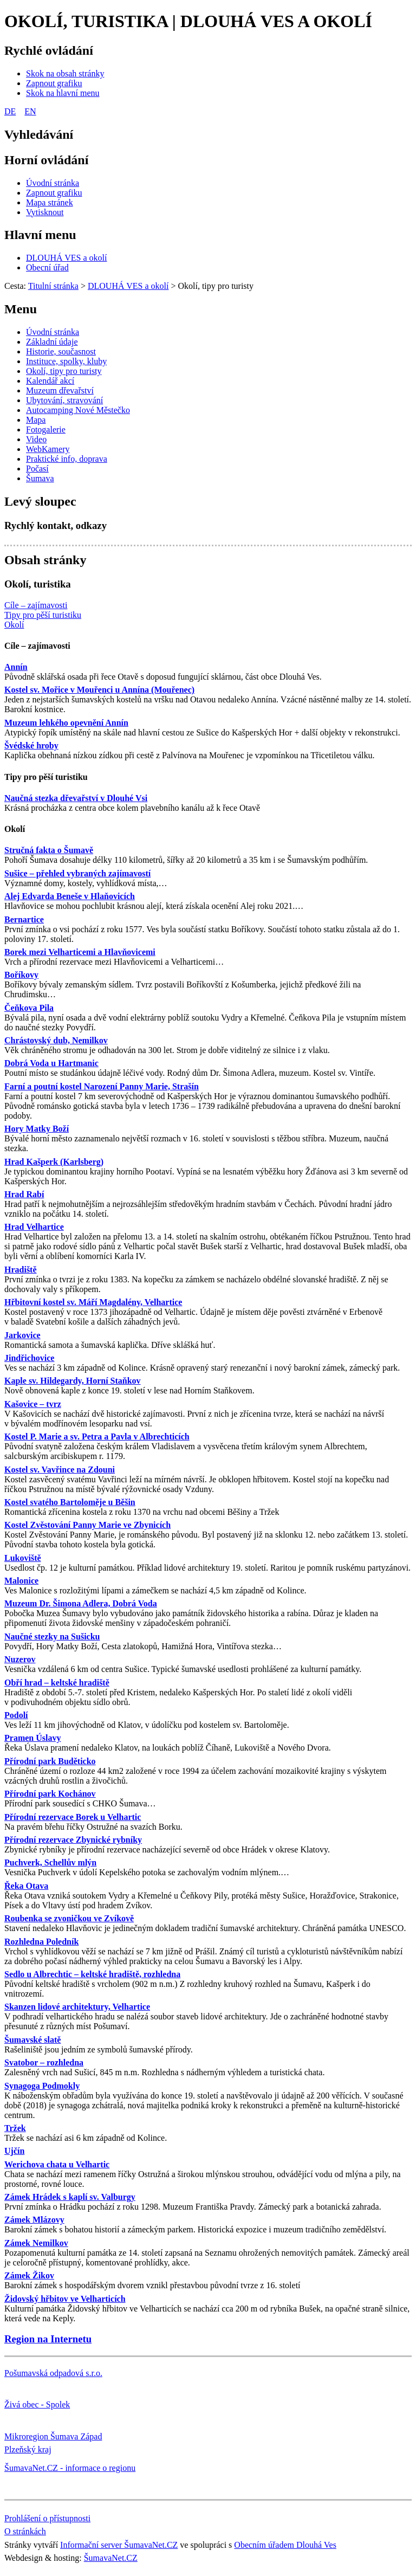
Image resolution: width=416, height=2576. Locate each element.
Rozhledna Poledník (41, 1941)
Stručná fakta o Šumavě (48, 850)
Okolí (14, 829)
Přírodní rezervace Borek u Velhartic (72, 1817)
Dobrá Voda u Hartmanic (51, 1063)
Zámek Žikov (29, 2275)
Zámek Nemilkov (36, 2243)
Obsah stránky (45, 560)
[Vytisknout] (44, 212)
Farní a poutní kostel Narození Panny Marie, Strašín (101, 1086)
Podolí (16, 1715)
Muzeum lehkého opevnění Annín (66, 722)
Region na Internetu (48, 2339)
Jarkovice (22, 1335)
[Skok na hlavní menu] (63, 93)
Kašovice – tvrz (32, 1404)
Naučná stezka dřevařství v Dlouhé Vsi (75, 798)
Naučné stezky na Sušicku (52, 1636)
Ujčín (14, 2150)
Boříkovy (21, 974)
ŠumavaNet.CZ (111, 2557)
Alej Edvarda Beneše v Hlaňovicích (69, 896)
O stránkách (25, 2531)
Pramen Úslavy (32, 1737)
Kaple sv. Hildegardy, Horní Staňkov (72, 1380)
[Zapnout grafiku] (54, 83)
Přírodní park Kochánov (50, 1793)
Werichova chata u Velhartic (56, 2164)
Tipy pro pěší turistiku (46, 777)
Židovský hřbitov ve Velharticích (65, 2298)
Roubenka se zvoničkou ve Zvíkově (69, 1918)
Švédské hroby (31, 745)
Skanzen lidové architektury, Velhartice (77, 2006)
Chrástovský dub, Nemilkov (56, 1040)
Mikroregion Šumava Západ (53, 2436)
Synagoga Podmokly (42, 2085)
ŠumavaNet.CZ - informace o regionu (69, 2467)
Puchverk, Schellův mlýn (50, 1862)
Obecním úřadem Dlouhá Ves (285, 2544)
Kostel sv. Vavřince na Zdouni (59, 1469)
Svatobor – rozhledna (43, 2062)
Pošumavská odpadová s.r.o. (53, 2373)
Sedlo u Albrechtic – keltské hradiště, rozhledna (92, 1974)
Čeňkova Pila (29, 1007)
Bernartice (24, 919)
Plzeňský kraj (27, 2449)
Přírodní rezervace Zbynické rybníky (73, 1839)
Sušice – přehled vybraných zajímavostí (77, 873)
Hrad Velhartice (34, 1226)
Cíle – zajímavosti (37, 645)
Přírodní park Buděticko (50, 1761)
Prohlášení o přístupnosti (47, 2518)
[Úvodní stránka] (52, 183)
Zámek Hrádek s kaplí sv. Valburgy (69, 2196)
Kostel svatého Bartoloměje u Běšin (69, 1502)
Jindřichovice (29, 1358)
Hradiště (20, 1269)
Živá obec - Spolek (37, 2404)
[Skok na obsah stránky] (65, 73)
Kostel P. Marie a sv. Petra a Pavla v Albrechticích (97, 1436)
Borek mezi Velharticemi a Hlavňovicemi (79, 952)
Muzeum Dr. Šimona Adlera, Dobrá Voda (80, 1603)
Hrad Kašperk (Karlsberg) (53, 1161)
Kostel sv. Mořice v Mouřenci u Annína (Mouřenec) (99, 689)
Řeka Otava (26, 1885)
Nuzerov (19, 1659)
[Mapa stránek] (49, 202)
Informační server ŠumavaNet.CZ (119, 2544)
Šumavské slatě (32, 2039)
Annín (16, 667)
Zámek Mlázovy (34, 2219)
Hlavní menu (40, 235)
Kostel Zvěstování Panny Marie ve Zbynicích (87, 1524)
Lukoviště (22, 1558)
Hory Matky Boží (36, 1128)
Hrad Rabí (24, 1194)
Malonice (21, 1580)
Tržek (15, 2128)
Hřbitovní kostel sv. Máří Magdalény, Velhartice (93, 1302)
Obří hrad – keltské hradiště (56, 1682)
